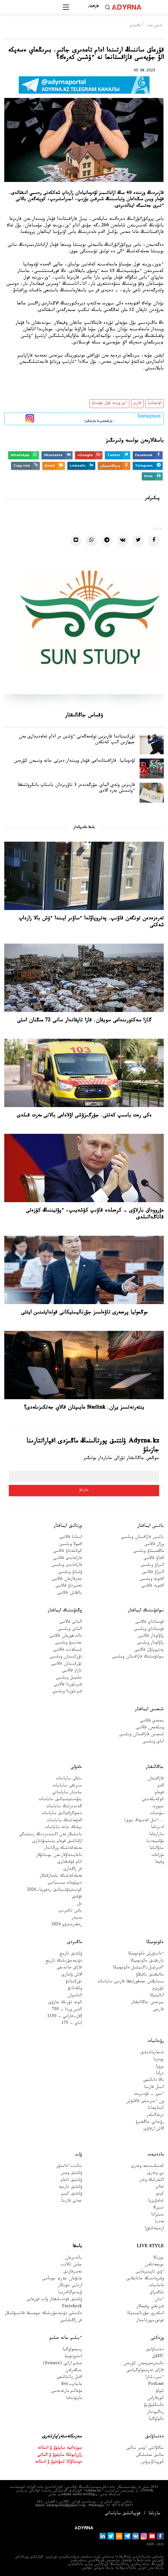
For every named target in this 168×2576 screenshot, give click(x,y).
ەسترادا (157, 2215)
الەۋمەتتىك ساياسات (64, 1821)
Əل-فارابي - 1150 (64, 2017)
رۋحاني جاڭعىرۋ (150, 2123)
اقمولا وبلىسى (70, 1545)
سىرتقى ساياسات (67, 1786)
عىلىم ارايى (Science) (62, 2364)
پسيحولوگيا (72, 2350)
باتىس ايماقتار (150, 1526)
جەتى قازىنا (71, 2201)
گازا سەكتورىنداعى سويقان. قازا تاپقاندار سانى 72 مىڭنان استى (84, 1020)
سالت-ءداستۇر (69, 2167)
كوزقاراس (156, 2399)
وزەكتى (157, 2338)
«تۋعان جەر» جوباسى (62, 2279)
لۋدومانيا (154, 403)
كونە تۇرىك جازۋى (65, 2003)
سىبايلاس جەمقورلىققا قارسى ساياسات (131, 1982)
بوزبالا (158, 2258)
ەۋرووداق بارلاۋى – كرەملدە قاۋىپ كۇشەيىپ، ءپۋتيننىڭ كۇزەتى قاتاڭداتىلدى (95, 1214)
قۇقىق (77, 1897)
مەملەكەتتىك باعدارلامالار (61, 1877)
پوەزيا (158, 2060)
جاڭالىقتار (155, 1767)
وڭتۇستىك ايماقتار (65, 1611)
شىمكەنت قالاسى (67, 1650)
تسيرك (158, 2208)
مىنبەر (77, 1918)
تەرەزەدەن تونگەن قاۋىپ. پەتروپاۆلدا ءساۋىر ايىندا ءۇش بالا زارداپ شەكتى (91, 922)
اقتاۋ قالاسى (154, 1559)
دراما (160, 2074)
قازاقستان (156, 1779)
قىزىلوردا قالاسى (68, 1685)
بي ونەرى (155, 2174)
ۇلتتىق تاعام (71, 2181)
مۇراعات (158, 1856)
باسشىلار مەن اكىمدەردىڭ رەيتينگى (50, 1835)
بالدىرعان (73, 2258)
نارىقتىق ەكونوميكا (147, 1961)
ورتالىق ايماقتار (68, 1526)
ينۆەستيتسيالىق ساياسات (60, 1800)
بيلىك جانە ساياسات (63, 1828)
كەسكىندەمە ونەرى (147, 2167)
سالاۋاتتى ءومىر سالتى (145, 2449)
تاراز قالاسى (72, 1671)
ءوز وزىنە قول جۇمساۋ (109, 403)
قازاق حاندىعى (69, 1968)
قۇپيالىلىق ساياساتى (122, 2514)
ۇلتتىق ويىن (71, 2174)
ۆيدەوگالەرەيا (70, 2293)
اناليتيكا (157, 1996)
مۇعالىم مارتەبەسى (66, 2392)
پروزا (160, 2067)
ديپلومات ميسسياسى (65, 1883)
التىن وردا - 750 (67, 2010)
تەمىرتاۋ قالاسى (68, 1586)
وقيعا (159, 1863)
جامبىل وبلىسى (69, 1678)
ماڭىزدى (135, 25)
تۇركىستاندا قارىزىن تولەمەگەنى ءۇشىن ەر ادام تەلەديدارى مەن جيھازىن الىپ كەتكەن (77, 740)
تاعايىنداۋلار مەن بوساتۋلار (59, 1856)
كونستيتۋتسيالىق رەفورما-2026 (54, 1890)
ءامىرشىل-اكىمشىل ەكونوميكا (138, 1968)
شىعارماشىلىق (152, 2053)
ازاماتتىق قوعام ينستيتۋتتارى (57, 1842)
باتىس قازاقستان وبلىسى (142, 1538)
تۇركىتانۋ (74, 1982)
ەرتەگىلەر (155, 2116)
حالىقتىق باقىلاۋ (150, 1975)
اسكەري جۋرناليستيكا (145, 2314)
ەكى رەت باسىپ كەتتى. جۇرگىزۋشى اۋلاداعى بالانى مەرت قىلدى (84, 1116)
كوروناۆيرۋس (152, 2463)
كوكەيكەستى (153, 1800)
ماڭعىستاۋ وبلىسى (148, 1552)
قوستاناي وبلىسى (149, 1630)
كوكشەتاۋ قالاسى (67, 1552)
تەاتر (159, 2187)
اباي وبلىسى (153, 1742)
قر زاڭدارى (72, 1870)
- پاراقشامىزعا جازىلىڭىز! (99, 418)
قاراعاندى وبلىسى (67, 1566)
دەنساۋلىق (155, 2350)
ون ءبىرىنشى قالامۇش (145, 2102)
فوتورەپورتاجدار (150, 2321)
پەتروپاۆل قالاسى (149, 1650)
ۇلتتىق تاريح (71, 1954)
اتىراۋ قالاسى (153, 1573)
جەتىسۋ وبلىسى (68, 1643)
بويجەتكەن (154, 2265)
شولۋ (160, 2392)
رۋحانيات (156, 2041)
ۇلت (78, 2155)
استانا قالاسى (70, 1538)
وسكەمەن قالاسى (150, 1728)
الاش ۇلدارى (71, 1975)
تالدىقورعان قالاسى (65, 1637)
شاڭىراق (157, 2293)
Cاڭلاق (158, 2357)
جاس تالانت (71, 2265)
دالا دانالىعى (153, 2081)
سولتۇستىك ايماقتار (146, 1611)
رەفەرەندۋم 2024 (66, 1925)
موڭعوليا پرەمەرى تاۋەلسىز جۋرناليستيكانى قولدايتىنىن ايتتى (84, 1313)
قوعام (159, 1793)
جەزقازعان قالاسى (67, 1580)
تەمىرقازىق (72, 2272)
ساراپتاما (156, 1835)
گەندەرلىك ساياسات (64, 1807)
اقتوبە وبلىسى (152, 1580)
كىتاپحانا (156, 2109)
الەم (161, 1786)
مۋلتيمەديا (155, 1842)
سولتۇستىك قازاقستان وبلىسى (138, 1657)
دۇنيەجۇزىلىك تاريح (64, 1961)
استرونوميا (73, 2357)
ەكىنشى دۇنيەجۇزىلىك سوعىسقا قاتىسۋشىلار (43, 2314)
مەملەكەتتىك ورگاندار (63, 1849)
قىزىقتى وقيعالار (150, 2307)
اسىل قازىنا (154, 2088)
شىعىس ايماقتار (149, 1709)
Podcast (156, 2385)
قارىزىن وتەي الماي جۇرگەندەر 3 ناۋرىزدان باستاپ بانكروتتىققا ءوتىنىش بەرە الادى (76, 788)
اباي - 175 (71, 2024)
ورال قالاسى (154, 1545)
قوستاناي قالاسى (149, 1623)
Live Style (150, 2246)
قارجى (158, 2010)
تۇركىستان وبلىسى (66, 1657)
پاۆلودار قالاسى (151, 1637)
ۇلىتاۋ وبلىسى (70, 1573)
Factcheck (72, 2307)
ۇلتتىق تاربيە (70, 2187)
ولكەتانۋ (75, 1989)
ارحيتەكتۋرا (154, 2229)
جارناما (155, 2514)
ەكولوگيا (156, 2420)
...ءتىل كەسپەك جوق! (144, 1821)
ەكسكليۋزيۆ (154, 2406)
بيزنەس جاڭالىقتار (147, 2003)
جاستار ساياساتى (67, 1793)
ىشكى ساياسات (69, 1779)
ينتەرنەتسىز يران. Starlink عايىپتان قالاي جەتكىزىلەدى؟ (84, 1408)
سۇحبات (157, 1814)
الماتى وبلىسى (70, 1630)
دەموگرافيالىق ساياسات (62, 1814)
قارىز (137, 403)
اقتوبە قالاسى (152, 1586)
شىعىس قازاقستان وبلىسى (141, 1735)
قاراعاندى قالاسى (67, 1559)
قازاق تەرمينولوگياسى (145, 2371)
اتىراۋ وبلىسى (152, 1566)
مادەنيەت (156, 2155)
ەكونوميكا (155, 1942)
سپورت (158, 1807)
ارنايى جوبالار (70, 2286)
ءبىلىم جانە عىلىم (65, 2338)
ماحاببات (156, 2286)
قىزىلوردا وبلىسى (67, 1692)
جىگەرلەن (73, 2371)
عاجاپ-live (71, 2385)
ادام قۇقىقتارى (69, 1863)
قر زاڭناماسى (71, 2321)
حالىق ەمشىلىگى (150, 2456)
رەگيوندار (155, 2413)
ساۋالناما (157, 1849)
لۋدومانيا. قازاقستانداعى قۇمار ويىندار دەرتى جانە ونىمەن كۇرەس (74, 762)
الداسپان (74, 1996)
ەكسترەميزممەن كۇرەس (143, 2364)
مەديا (159, 2222)
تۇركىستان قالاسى (66, 1664)
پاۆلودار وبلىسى (150, 1643)
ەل (79, 1904)
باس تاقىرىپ (70, 1911)
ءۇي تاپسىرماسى (150, 2272)
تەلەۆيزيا (156, 2201)
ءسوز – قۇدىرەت (149, 2095)
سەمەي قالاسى (152, 1721)
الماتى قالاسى (70, 1623)
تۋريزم (158, 1989)
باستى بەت (155, 25)
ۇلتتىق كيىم (71, 2194)
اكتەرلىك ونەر (152, 2181)
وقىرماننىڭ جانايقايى (145, 2279)
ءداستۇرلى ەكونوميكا (146, 1954)
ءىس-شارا (155, 2378)
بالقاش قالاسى (69, 1594)
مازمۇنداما (74, 2399)
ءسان (159, 2300)
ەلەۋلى (76, 1767)
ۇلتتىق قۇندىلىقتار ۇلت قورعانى (54, 2300)
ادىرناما (157, 1828)
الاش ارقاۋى (154, 2129)
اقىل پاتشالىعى (69, 2378)
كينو (160, 2194)
